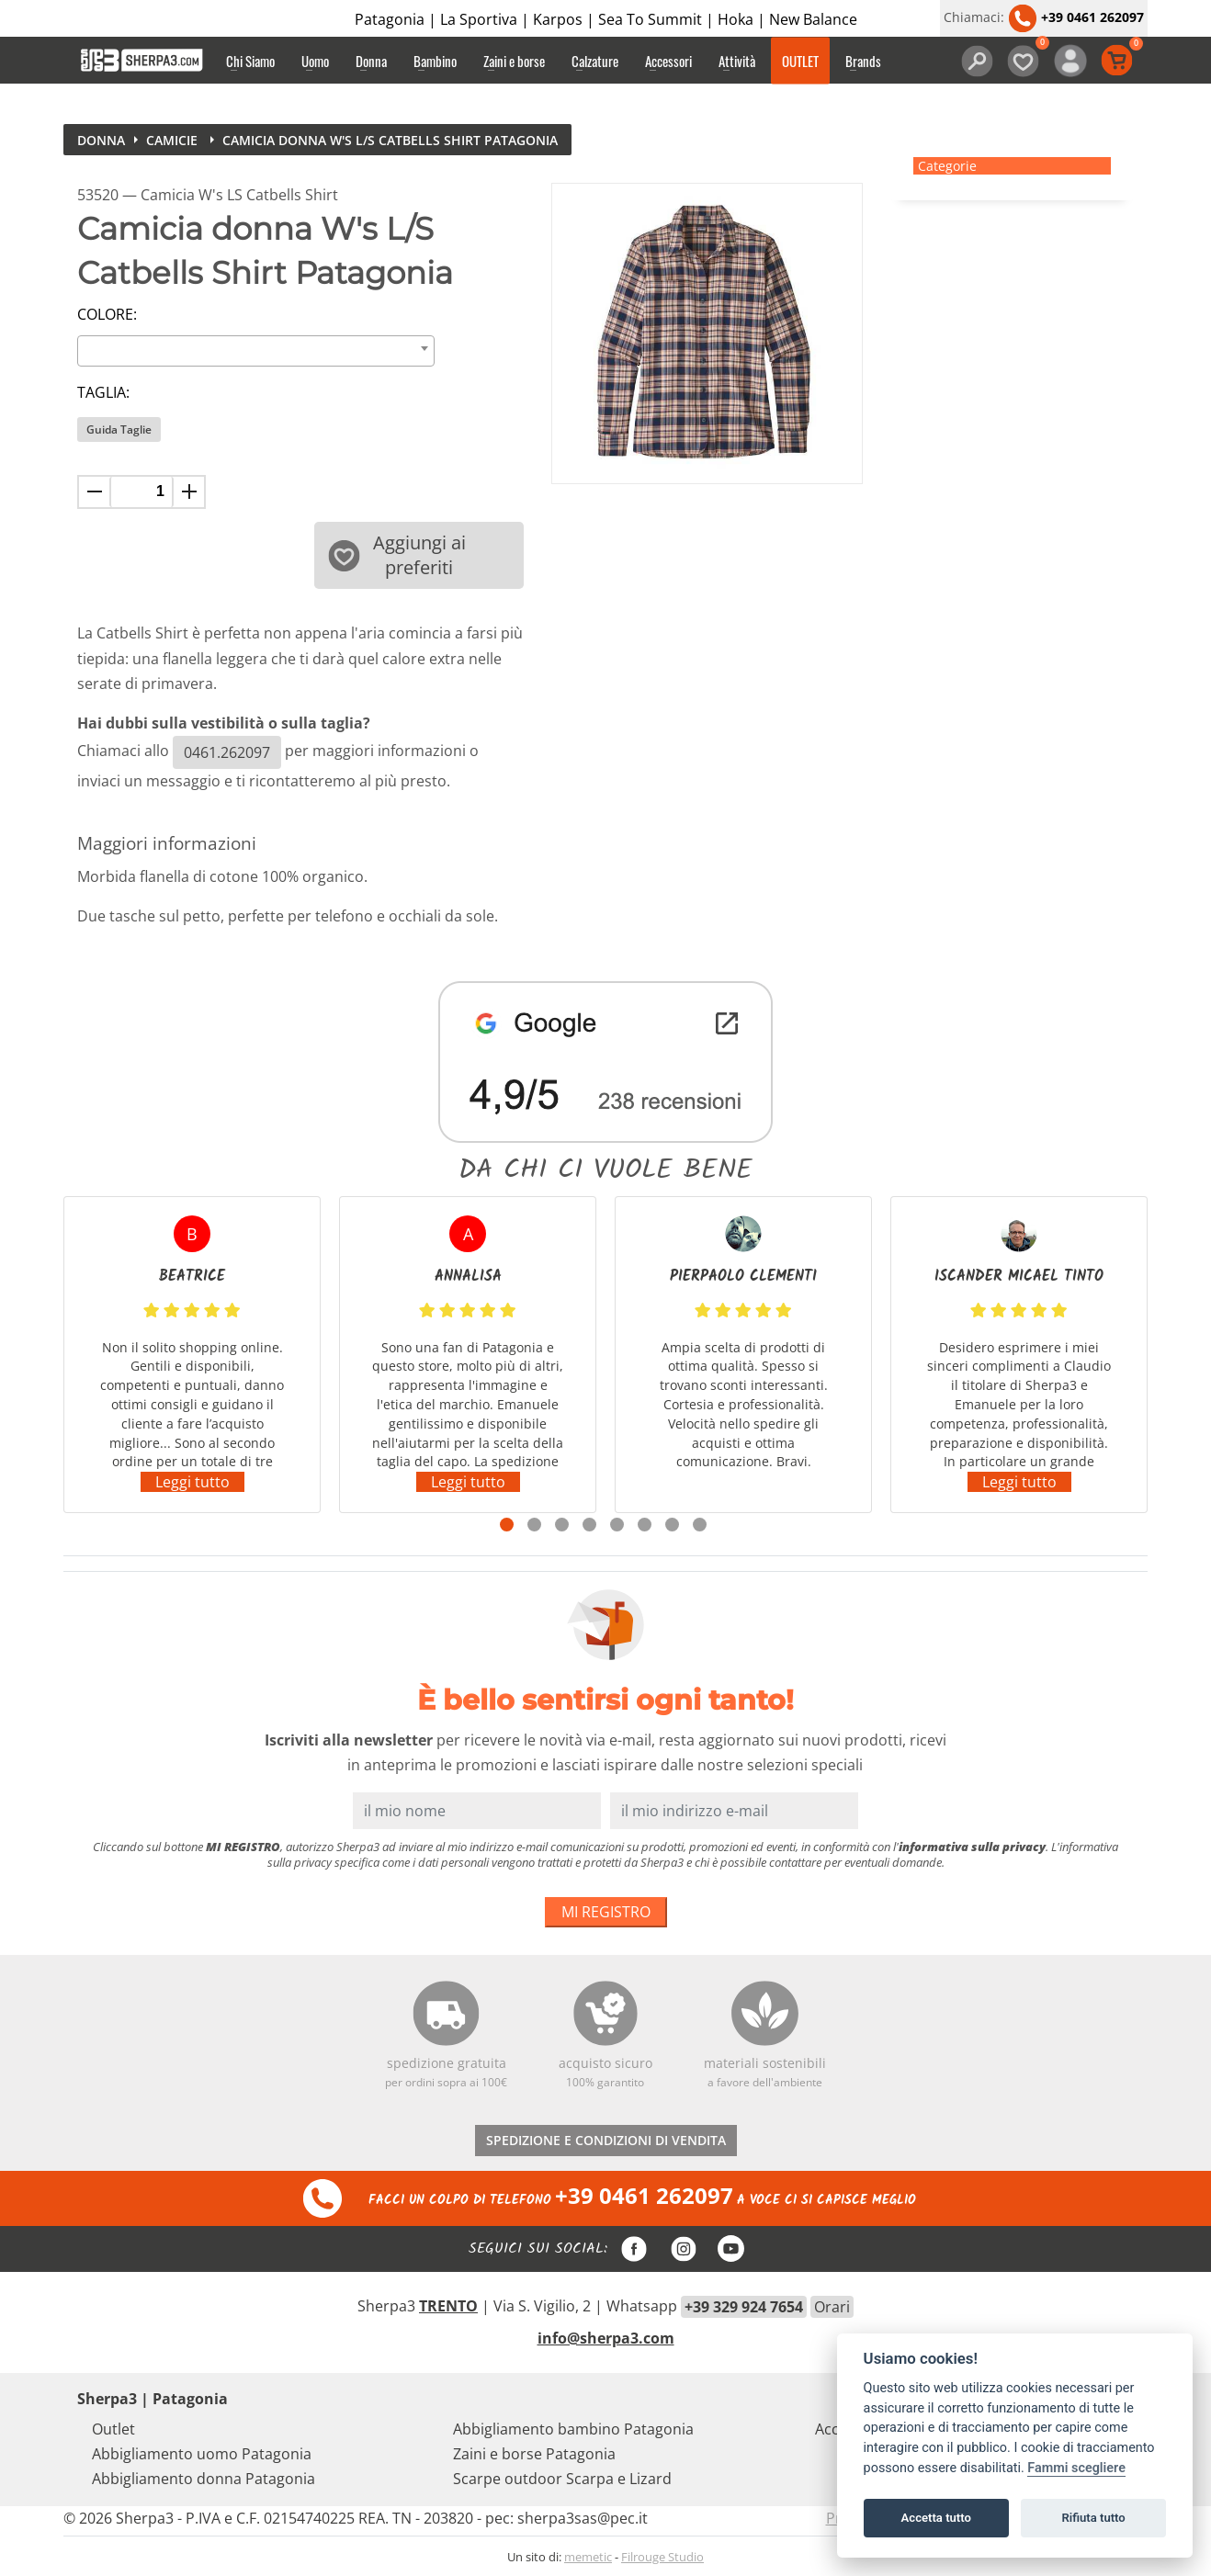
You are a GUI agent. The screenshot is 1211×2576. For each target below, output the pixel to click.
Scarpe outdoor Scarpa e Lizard (562, 2479)
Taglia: (103, 392)
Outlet (113, 2429)
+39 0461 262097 (1076, 17)
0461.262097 (227, 752)
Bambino (435, 61)
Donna (371, 61)
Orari (832, 2307)
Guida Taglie (119, 429)
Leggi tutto (192, 1482)
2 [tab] (534, 1524)
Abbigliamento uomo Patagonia (201, 2454)
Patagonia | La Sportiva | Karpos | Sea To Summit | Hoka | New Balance (606, 19)
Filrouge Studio (662, 2556)
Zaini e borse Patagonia (534, 2454)
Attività (737, 61)
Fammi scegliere (1076, 2468)
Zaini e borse (514, 61)
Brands (863, 61)
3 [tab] (562, 1524)
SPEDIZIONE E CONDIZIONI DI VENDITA (606, 2140)
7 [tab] (672, 1524)
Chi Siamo (250, 61)
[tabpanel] (192, 1354)
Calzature (595, 61)
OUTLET (800, 61)
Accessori (668, 61)
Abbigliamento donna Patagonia (203, 2479)
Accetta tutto (936, 2518)
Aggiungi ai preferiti (397, 555)
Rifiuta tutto (1093, 2518)
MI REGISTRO (606, 1912)
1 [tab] (507, 1524)
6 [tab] (644, 1524)
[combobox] (256, 351)
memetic (588, 2556)
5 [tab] (617, 1524)
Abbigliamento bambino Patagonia (573, 2429)
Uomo (315, 61)
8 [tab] (700, 1524)
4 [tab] (589, 1524)
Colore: (107, 314)
